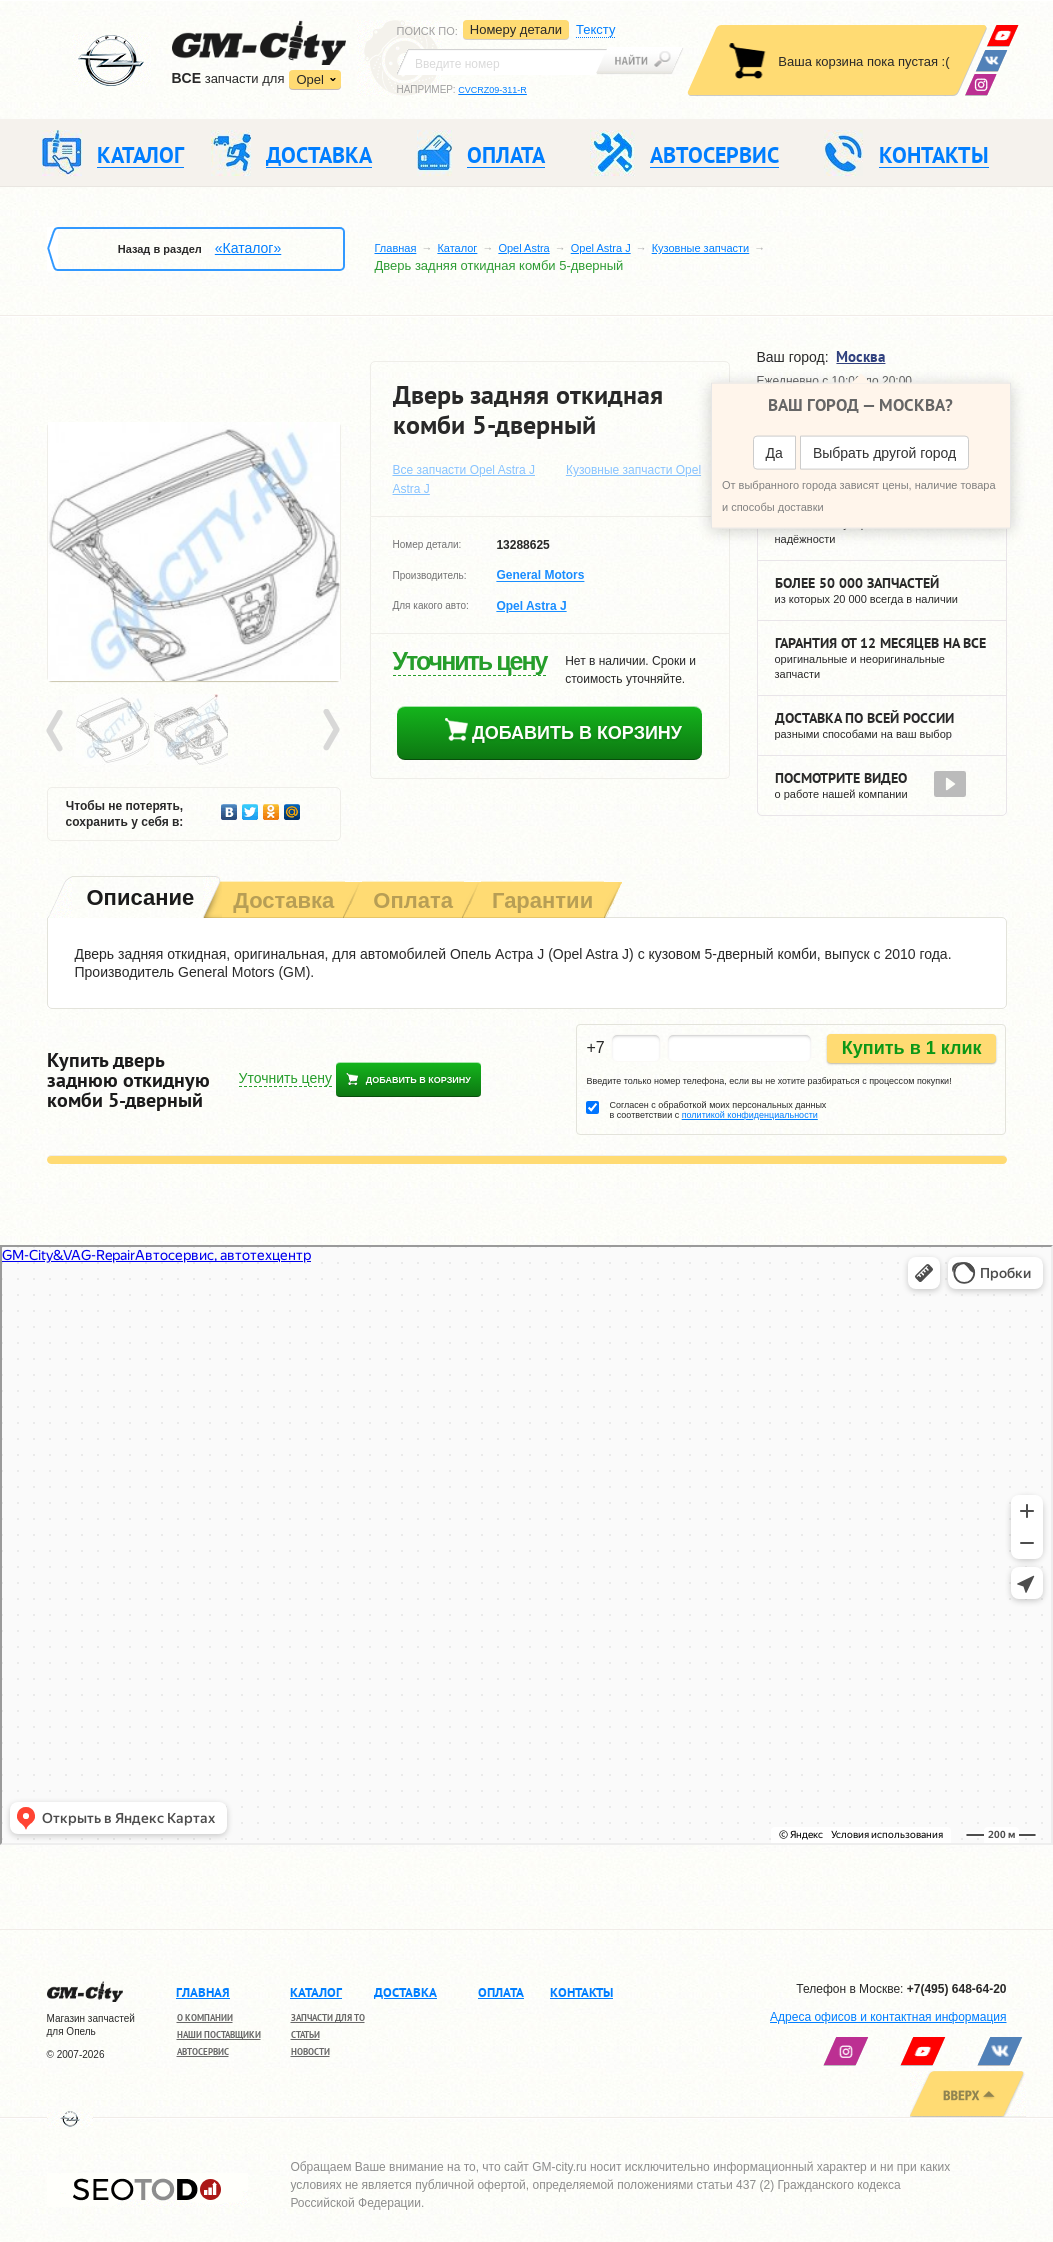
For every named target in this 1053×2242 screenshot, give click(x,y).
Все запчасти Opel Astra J (464, 470)
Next (330, 731)
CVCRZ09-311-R (492, 90)
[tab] (139, 899)
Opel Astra (523, 248)
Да (774, 453)
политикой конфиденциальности (750, 1115)
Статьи (305, 2034)
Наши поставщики (219, 2034)
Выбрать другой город (884, 453)
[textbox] (502, 62)
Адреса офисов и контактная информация (888, 2017)
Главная (396, 248)
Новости (310, 2051)
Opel (309, 79)
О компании (205, 2017)
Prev (58, 731)
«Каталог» (248, 248)
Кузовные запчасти (701, 248)
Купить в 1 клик (912, 1048)
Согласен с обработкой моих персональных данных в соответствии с (717, 1110)
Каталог (457, 248)
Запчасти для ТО (328, 2017)
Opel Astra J (601, 248)
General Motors (540, 576)
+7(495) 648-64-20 (957, 1989)
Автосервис (203, 2051)
